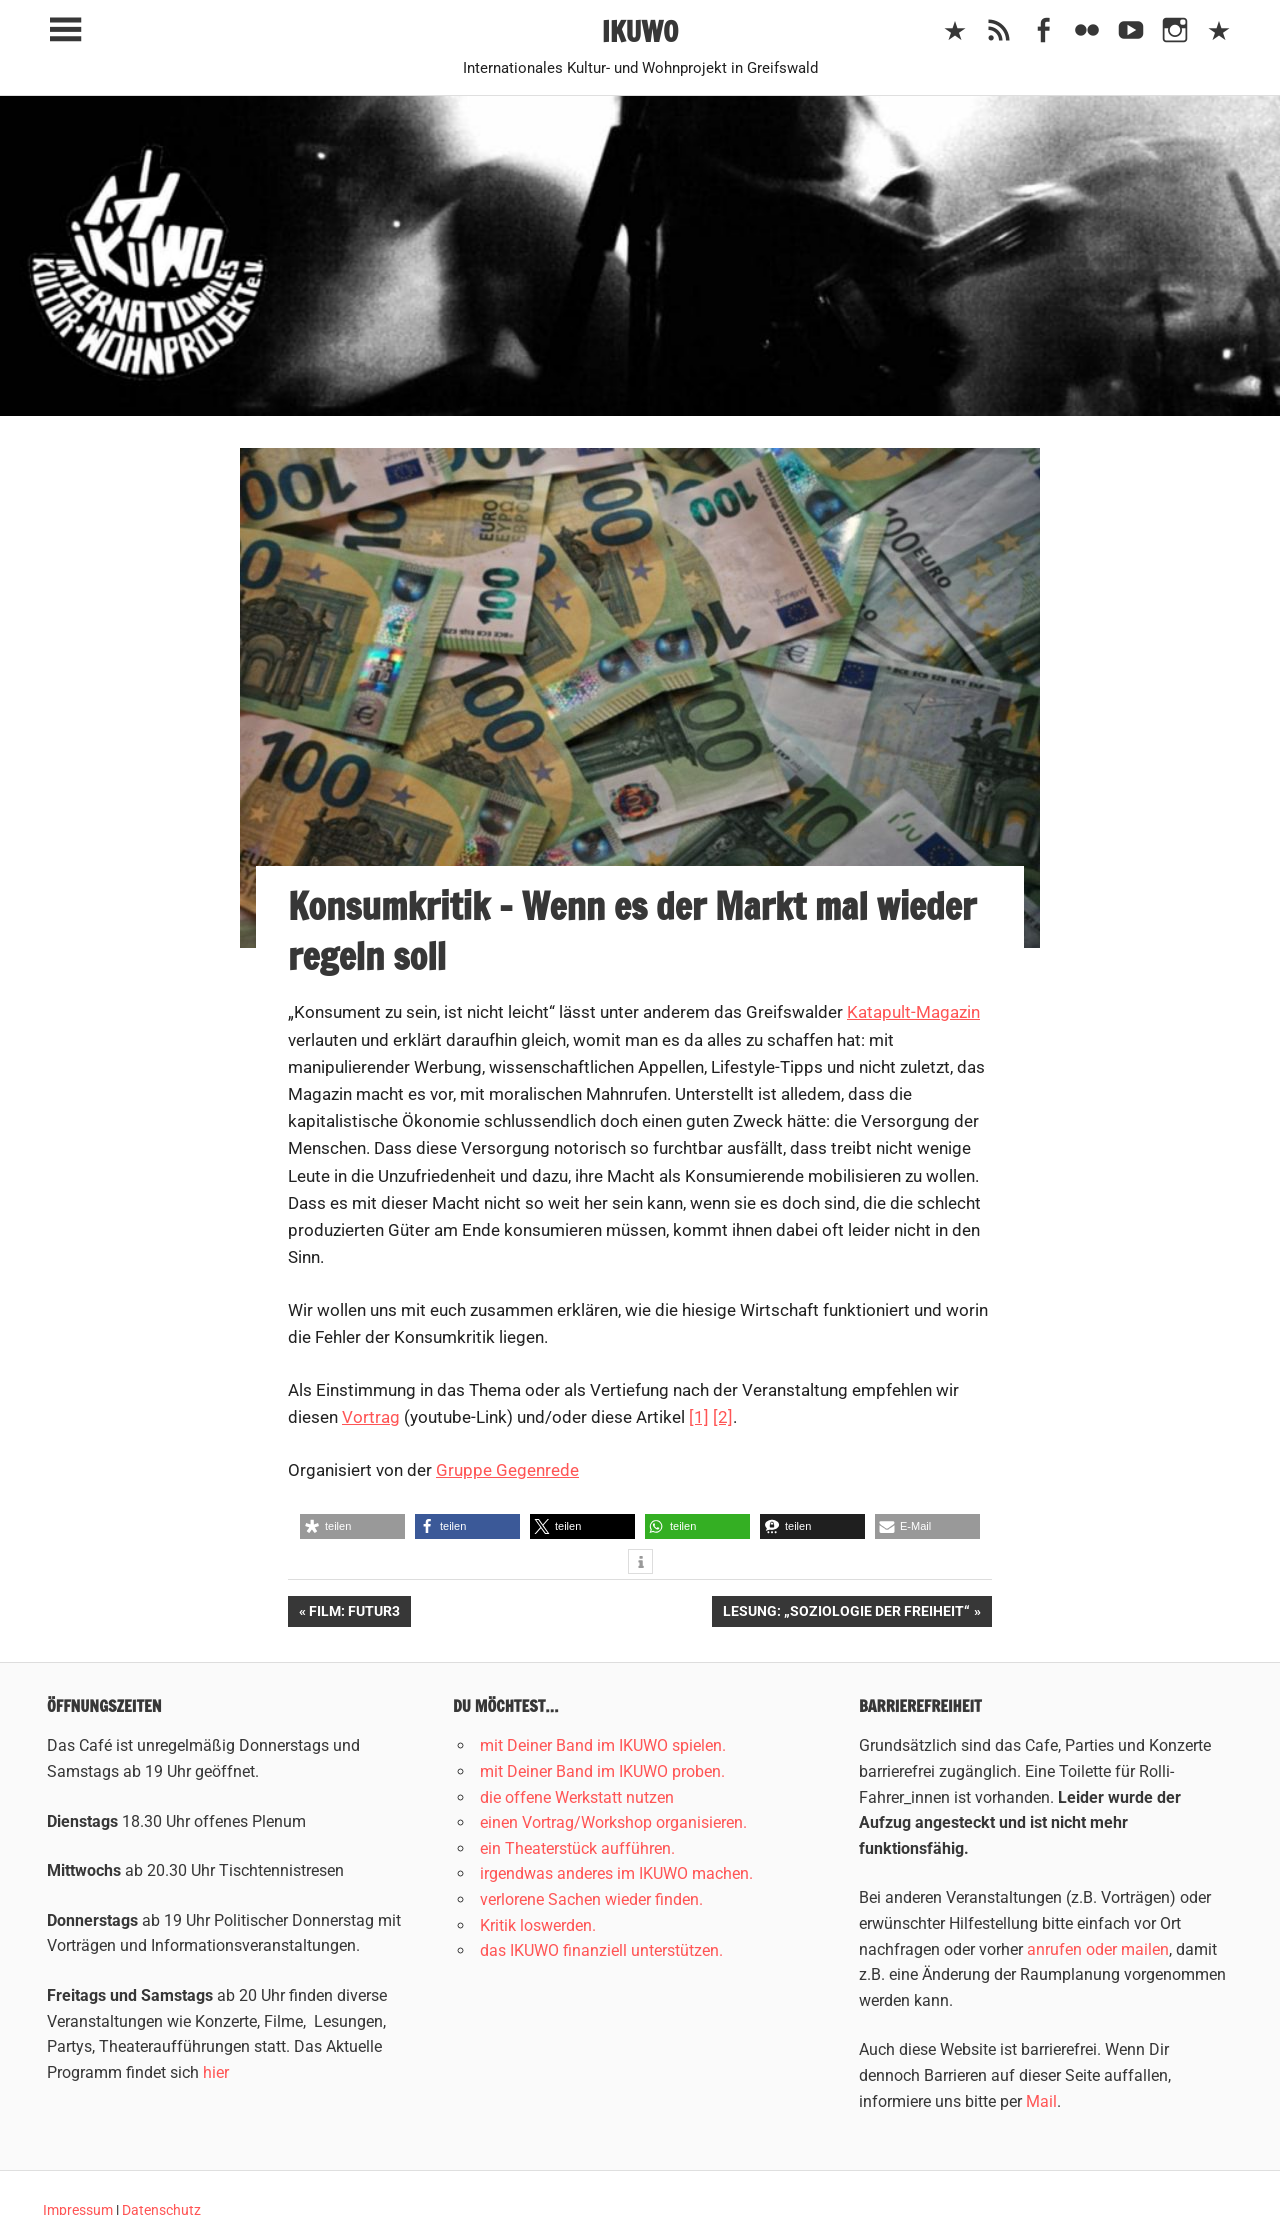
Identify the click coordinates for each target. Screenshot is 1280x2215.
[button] (352, 1526)
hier (216, 2072)
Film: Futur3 (354, 1613)
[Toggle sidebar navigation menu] (65, 30)
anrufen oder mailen (1098, 1949)
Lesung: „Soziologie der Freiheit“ (846, 1613)
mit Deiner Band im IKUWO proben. (602, 1771)
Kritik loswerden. (538, 1925)
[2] (723, 1417)
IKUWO (640, 31)
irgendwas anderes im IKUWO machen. (616, 1873)
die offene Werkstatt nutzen (577, 1797)
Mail (1041, 2101)
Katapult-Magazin (913, 1012)
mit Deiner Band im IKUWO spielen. (603, 1745)
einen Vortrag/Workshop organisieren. (613, 1822)
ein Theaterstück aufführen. (577, 1848)
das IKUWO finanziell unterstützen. (601, 1950)
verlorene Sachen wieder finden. (591, 1899)
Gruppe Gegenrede (507, 1470)
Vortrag (371, 1417)
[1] (699, 1417)
